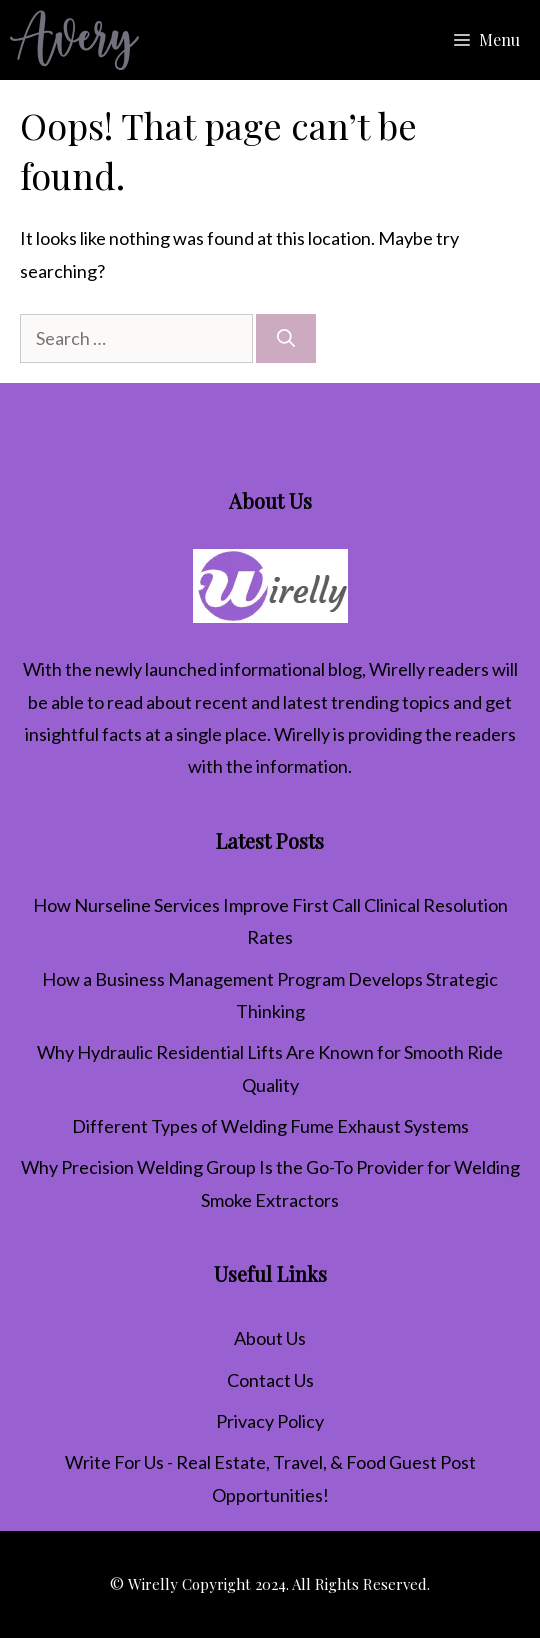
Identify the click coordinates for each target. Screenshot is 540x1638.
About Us (270, 1338)
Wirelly (397, 669)
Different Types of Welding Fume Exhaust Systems (270, 1126)
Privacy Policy (270, 1421)
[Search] (286, 338)
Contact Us (270, 1380)
